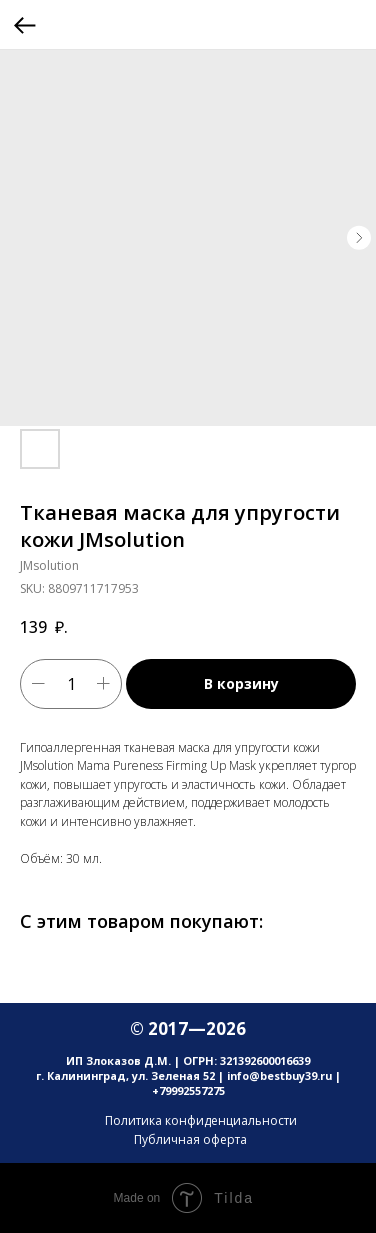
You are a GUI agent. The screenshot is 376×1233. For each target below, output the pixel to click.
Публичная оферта (190, 1139)
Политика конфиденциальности (201, 1120)
